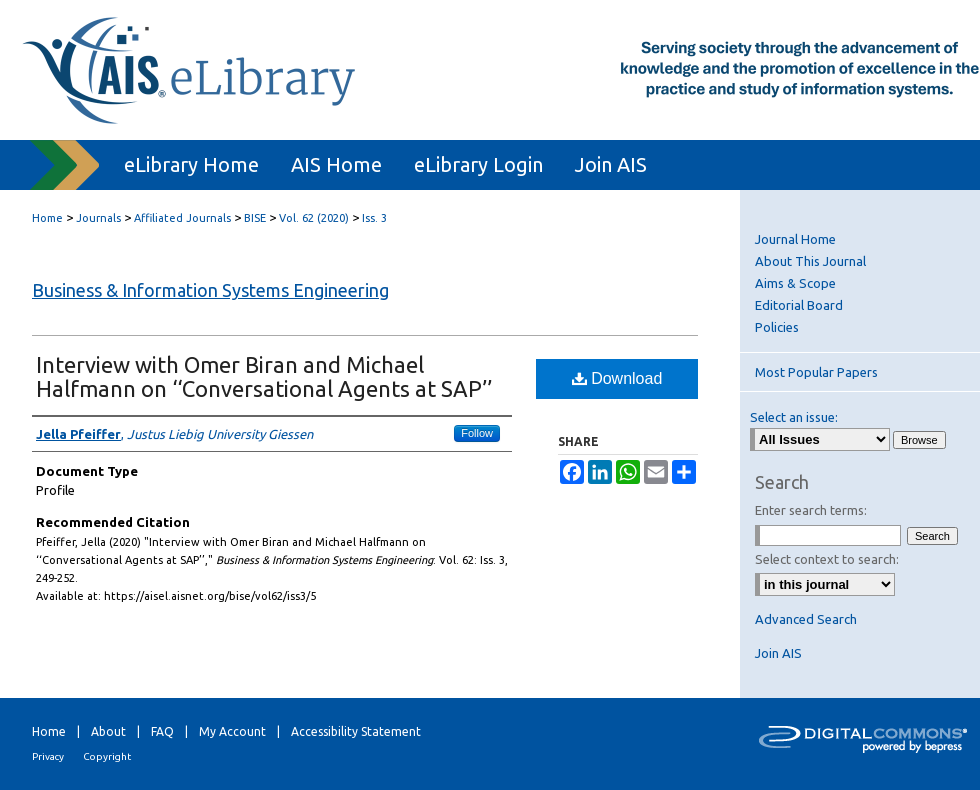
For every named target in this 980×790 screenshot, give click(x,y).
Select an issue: (794, 417)
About (108, 731)
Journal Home (795, 239)
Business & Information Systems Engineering (210, 290)
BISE (255, 218)
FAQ (162, 731)
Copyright (107, 756)
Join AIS (778, 653)
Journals (98, 218)
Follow (477, 433)
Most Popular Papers (816, 372)
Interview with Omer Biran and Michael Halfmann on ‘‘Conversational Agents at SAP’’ (264, 376)
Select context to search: (827, 559)
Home (47, 218)
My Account (232, 731)
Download (617, 378)
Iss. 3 (374, 218)
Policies (777, 327)
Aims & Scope (795, 283)
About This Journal (810, 261)
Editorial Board (799, 305)
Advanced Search (806, 619)
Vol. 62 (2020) (314, 218)
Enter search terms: (811, 510)
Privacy (48, 756)
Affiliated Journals (182, 218)
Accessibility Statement (356, 731)
